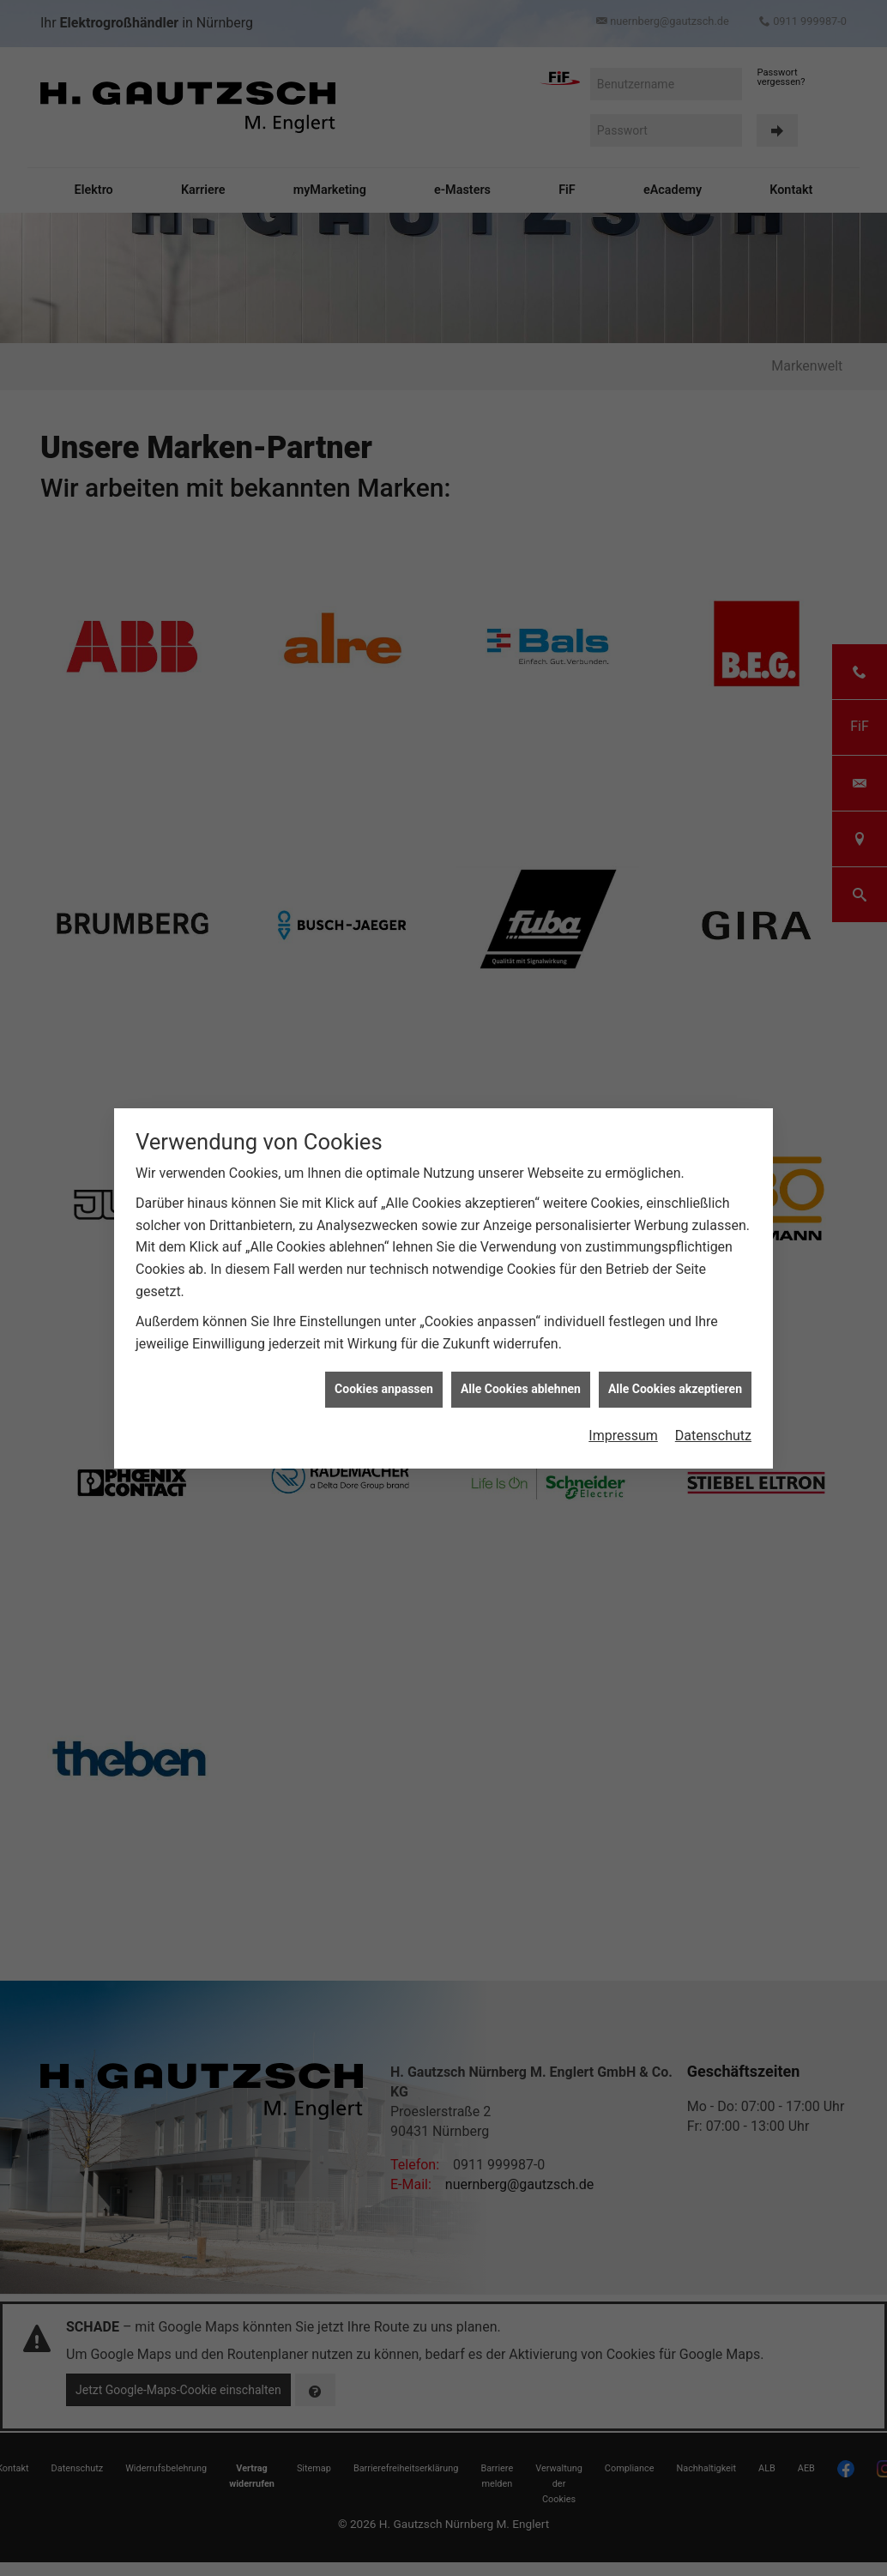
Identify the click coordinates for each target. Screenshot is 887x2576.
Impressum (623, 1435)
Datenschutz (713, 1435)
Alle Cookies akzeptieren (675, 1389)
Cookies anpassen (384, 1389)
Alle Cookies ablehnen (521, 1389)
